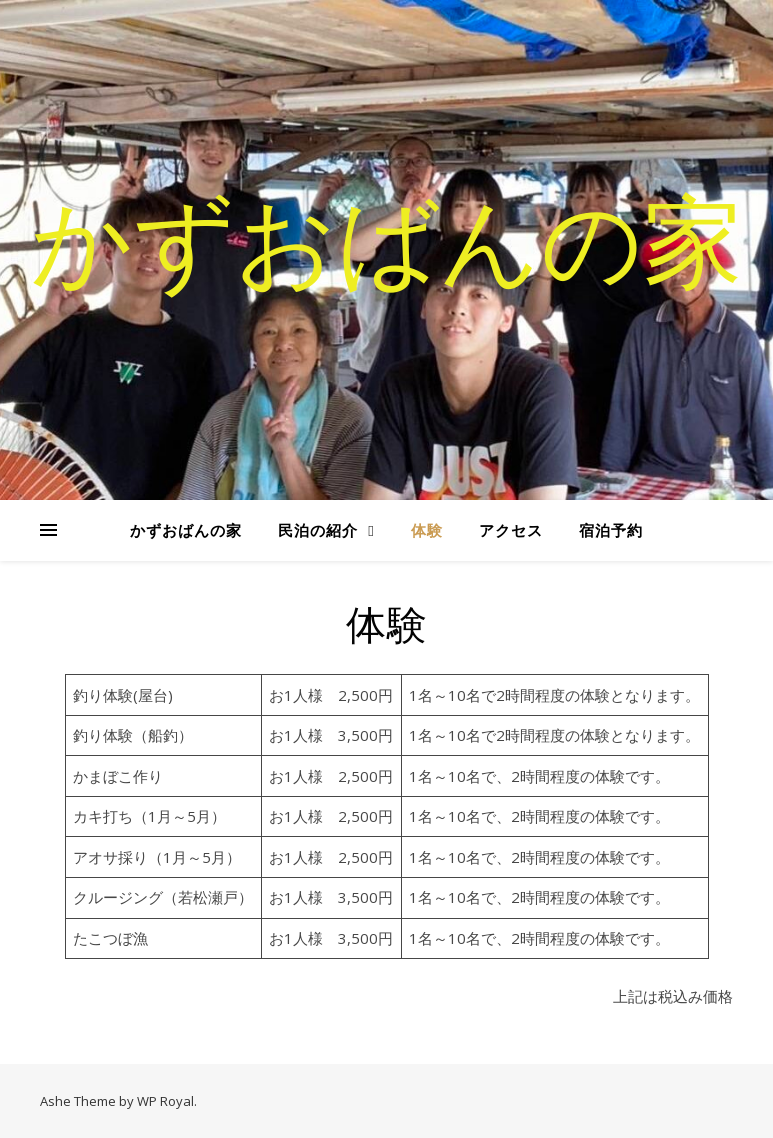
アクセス (511, 530)
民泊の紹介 (318, 530)
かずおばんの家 (387, 238)
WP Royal (165, 1101)
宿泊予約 (611, 530)
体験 (427, 530)
